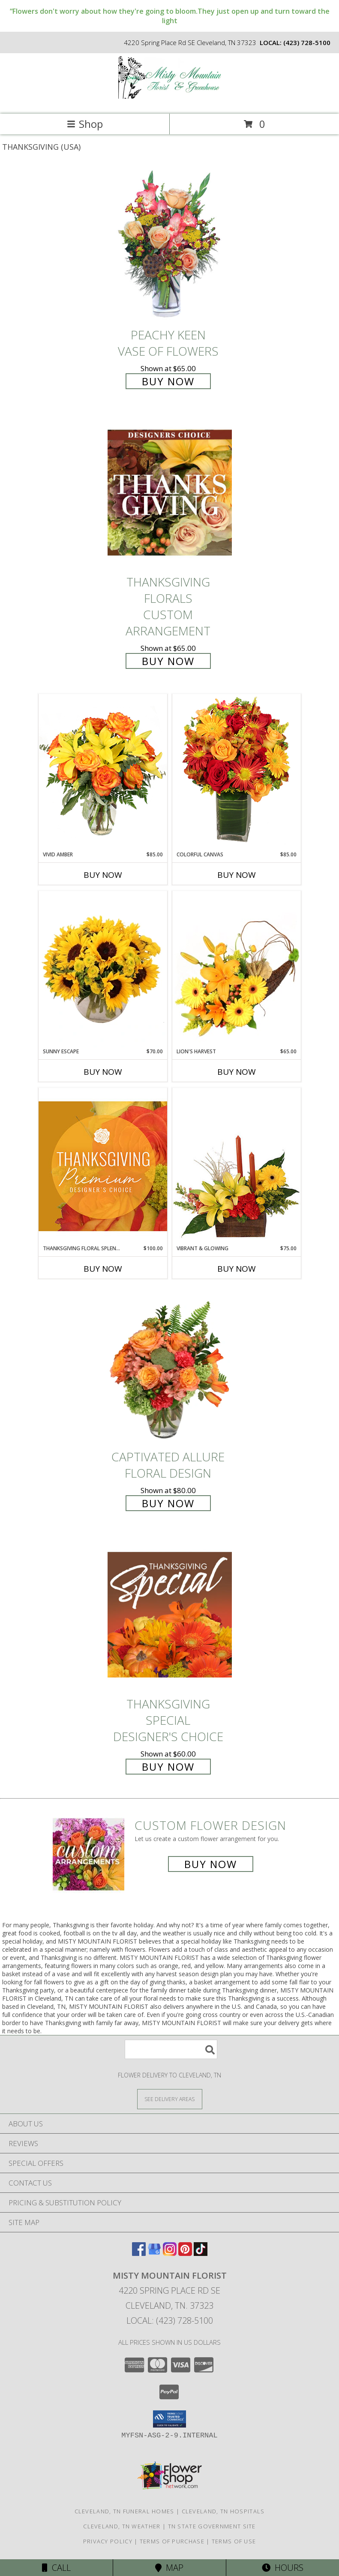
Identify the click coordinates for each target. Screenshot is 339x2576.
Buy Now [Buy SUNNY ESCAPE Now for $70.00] (103, 1071)
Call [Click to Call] (56, 2567)
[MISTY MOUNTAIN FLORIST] (169, 101)
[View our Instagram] (170, 2253)
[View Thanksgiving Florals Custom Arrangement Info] (170, 492)
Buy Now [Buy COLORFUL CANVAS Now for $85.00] (236, 874)
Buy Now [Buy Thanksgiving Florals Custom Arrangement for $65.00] (168, 661)
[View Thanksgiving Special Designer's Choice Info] (170, 1614)
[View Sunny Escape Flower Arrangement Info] (103, 969)
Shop (85, 124)
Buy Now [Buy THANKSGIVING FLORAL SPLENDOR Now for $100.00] (103, 1268)
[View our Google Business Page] (154, 2253)
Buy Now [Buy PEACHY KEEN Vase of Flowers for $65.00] (168, 381)
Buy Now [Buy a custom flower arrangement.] (210, 1864)
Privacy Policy (107, 2541)
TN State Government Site (212, 2526)
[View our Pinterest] (185, 2253)
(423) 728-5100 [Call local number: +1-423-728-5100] (306, 42)
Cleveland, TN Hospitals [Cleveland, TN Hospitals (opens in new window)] (223, 2511)
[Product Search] (171, 2049)
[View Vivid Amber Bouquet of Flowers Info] (103, 772)
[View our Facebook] (139, 2253)
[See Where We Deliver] (169, 2099)
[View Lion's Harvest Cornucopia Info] (236, 969)
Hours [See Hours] (282, 2567)
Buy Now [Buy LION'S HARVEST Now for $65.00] (236, 1071)
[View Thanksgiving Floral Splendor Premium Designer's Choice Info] (103, 1166)
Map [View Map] (169, 2567)
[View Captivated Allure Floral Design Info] (170, 1367)
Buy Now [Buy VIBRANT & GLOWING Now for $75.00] (236, 1268)
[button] (169, 2419)
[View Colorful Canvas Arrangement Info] (236, 772)
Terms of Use (234, 2541)
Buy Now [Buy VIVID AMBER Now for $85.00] (103, 874)
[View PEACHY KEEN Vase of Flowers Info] (170, 245)
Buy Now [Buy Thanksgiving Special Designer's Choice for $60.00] (168, 1767)
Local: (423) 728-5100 (169, 2320)
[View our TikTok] (200, 2253)
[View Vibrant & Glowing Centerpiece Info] (236, 1166)
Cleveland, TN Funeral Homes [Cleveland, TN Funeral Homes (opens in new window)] (124, 2511)
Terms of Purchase (172, 2541)
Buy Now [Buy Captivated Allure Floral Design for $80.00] (168, 1503)
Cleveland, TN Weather (121, 2526)
